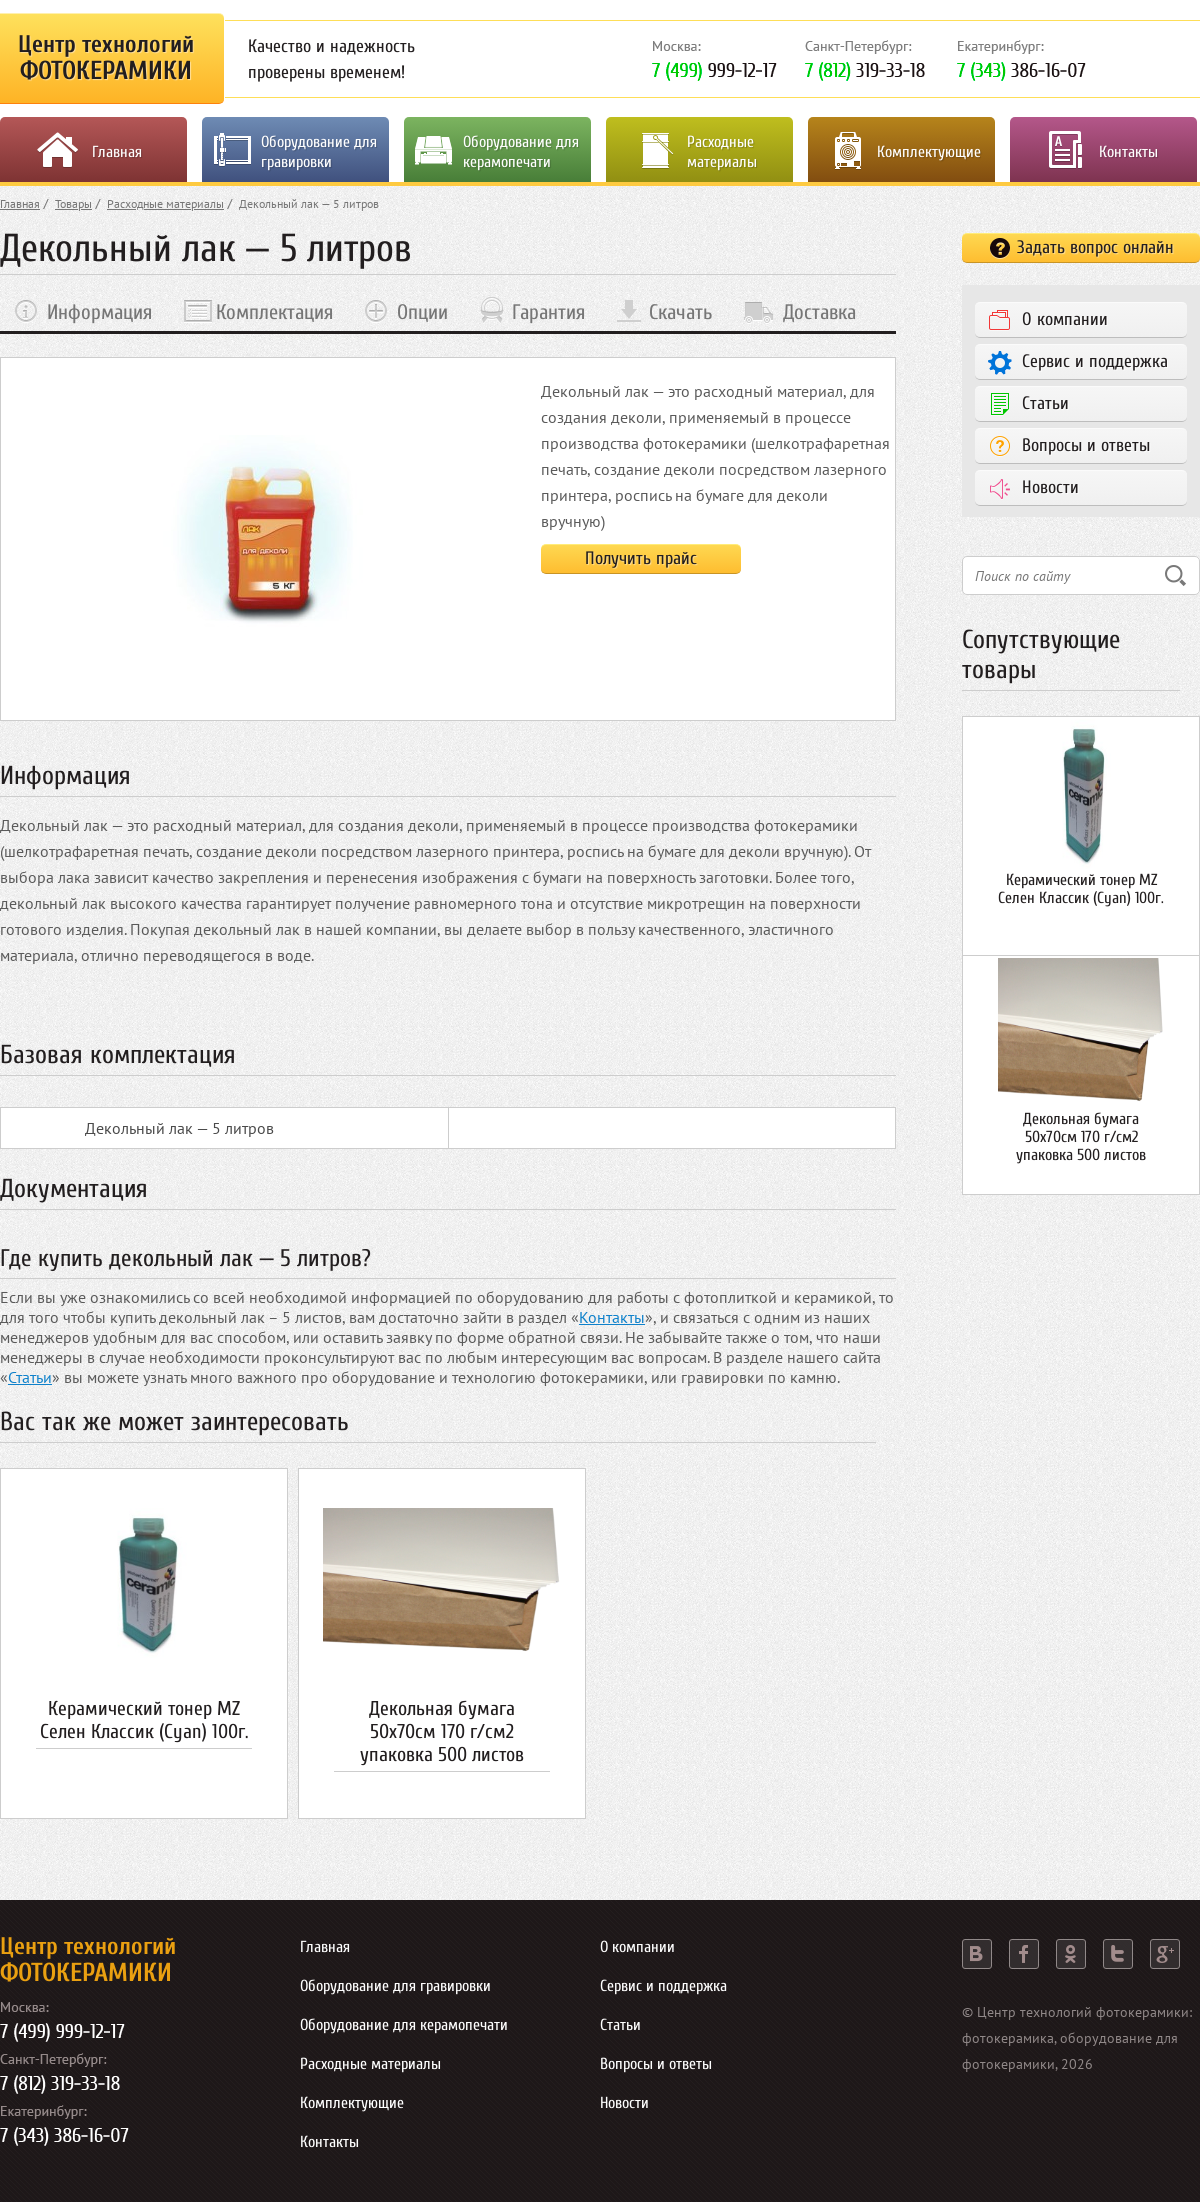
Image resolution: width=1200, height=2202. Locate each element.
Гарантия (548, 312)
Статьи (30, 1377)
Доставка (819, 312)
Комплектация (274, 312)
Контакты (1128, 152)
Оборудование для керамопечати (521, 152)
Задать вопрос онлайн (1095, 247)
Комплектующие (929, 152)
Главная (117, 152)
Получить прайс (641, 558)
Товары (73, 203)
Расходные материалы (722, 152)
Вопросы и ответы (1086, 445)
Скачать (680, 312)
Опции (422, 312)
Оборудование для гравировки (319, 152)
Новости (1050, 487)
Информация (99, 312)
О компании (1065, 319)
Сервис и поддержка (1095, 361)
